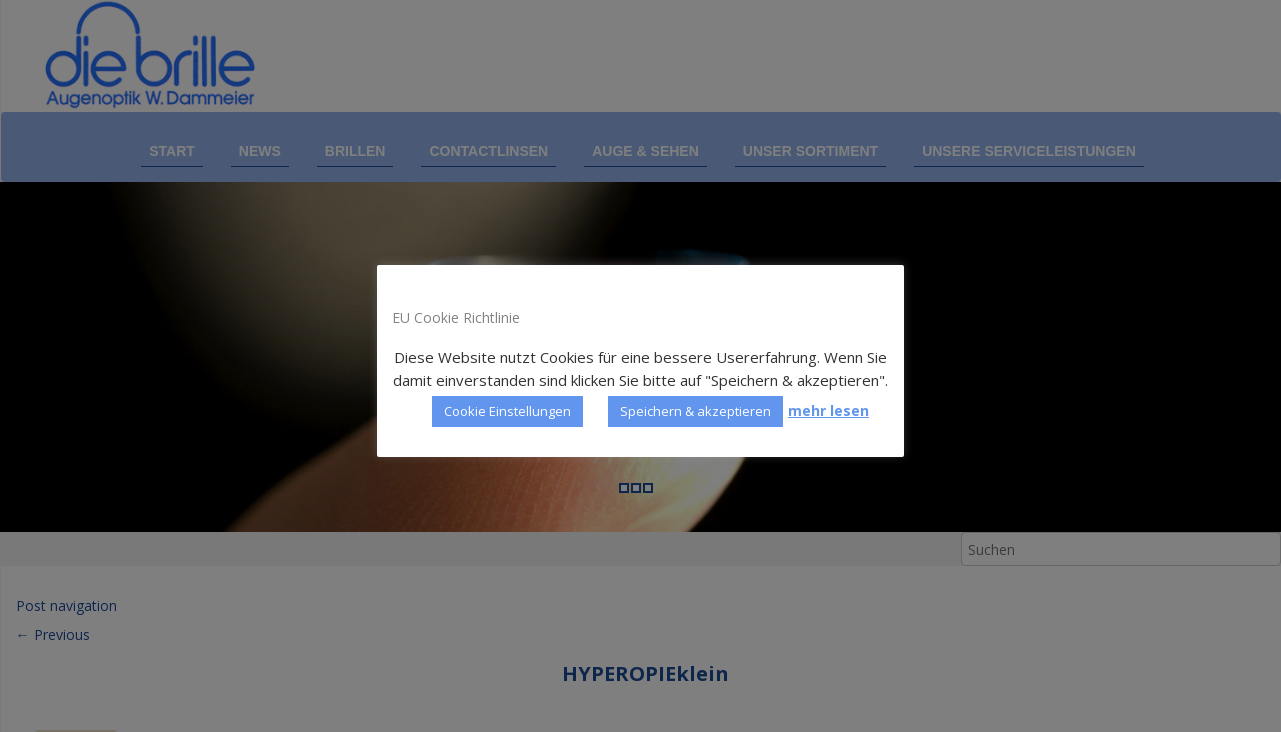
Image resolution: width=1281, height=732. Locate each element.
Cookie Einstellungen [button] (507, 411)
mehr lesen (828, 410)
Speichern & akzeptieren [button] (695, 411)
